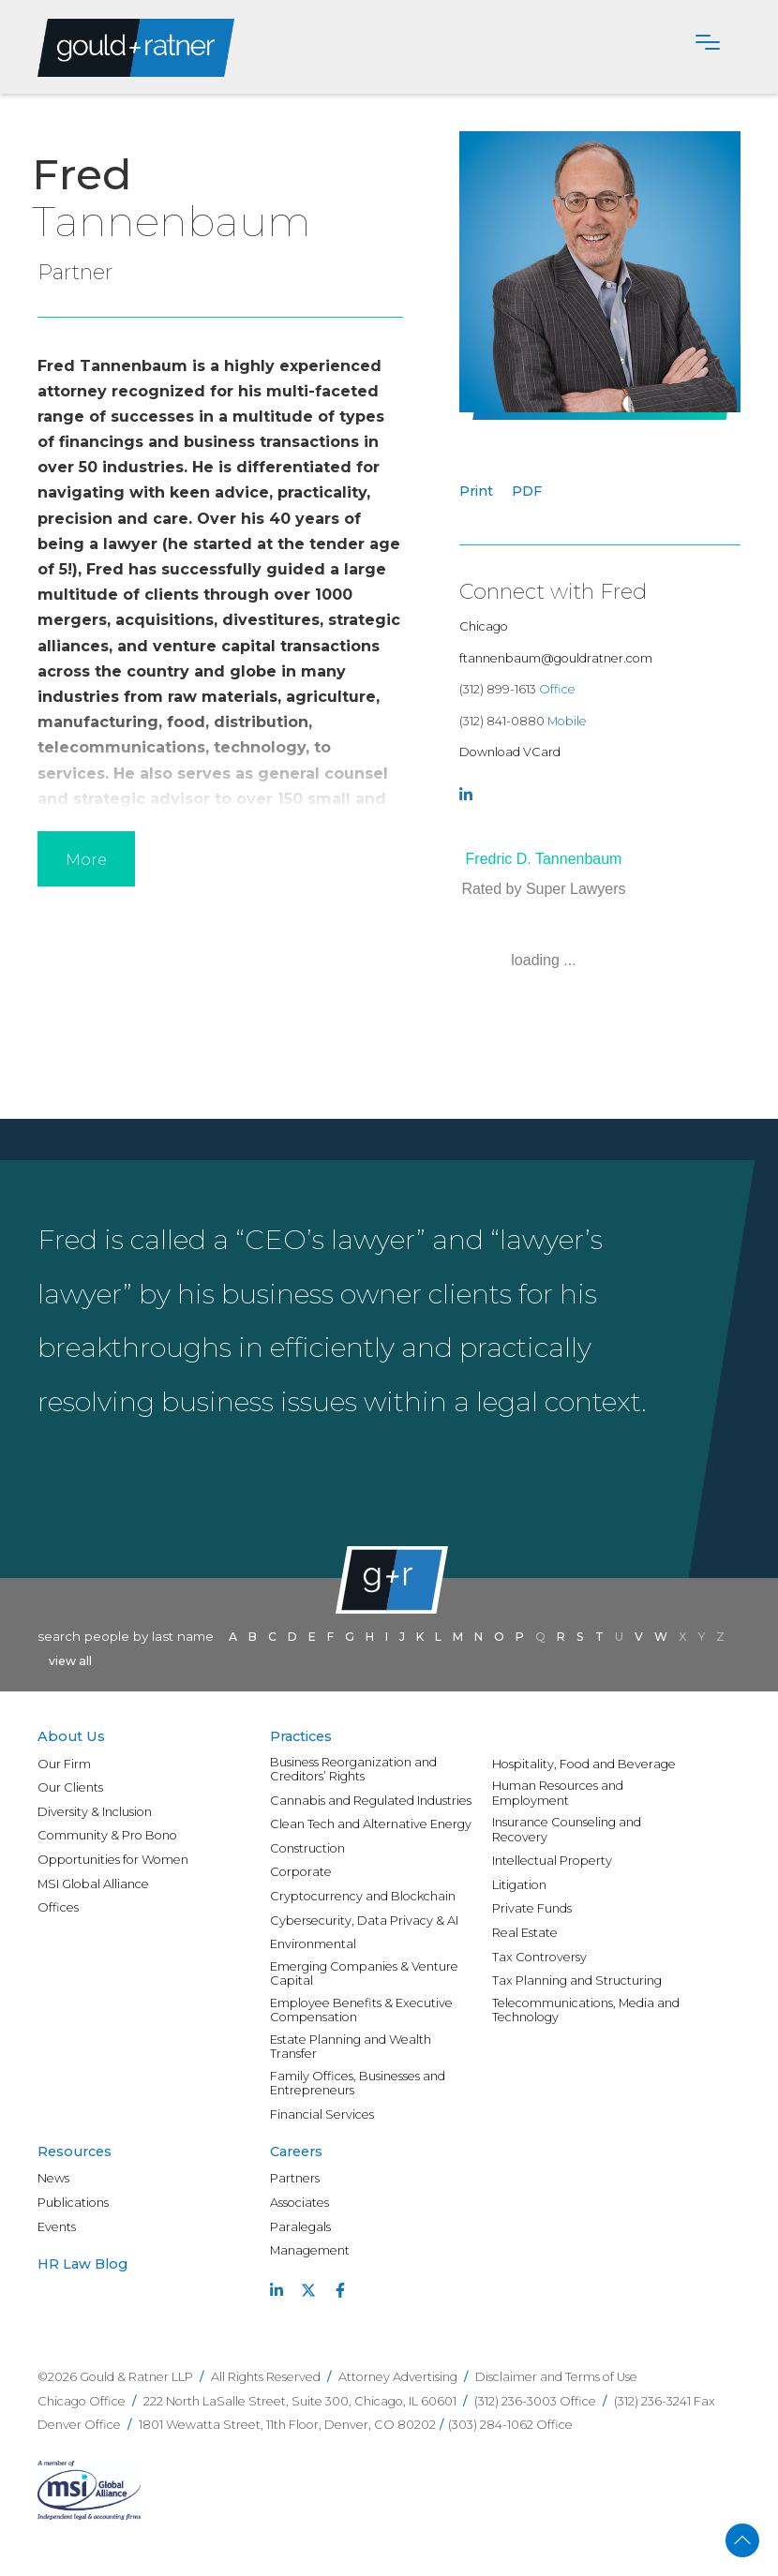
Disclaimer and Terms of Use (556, 2377)
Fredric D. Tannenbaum (544, 859)
